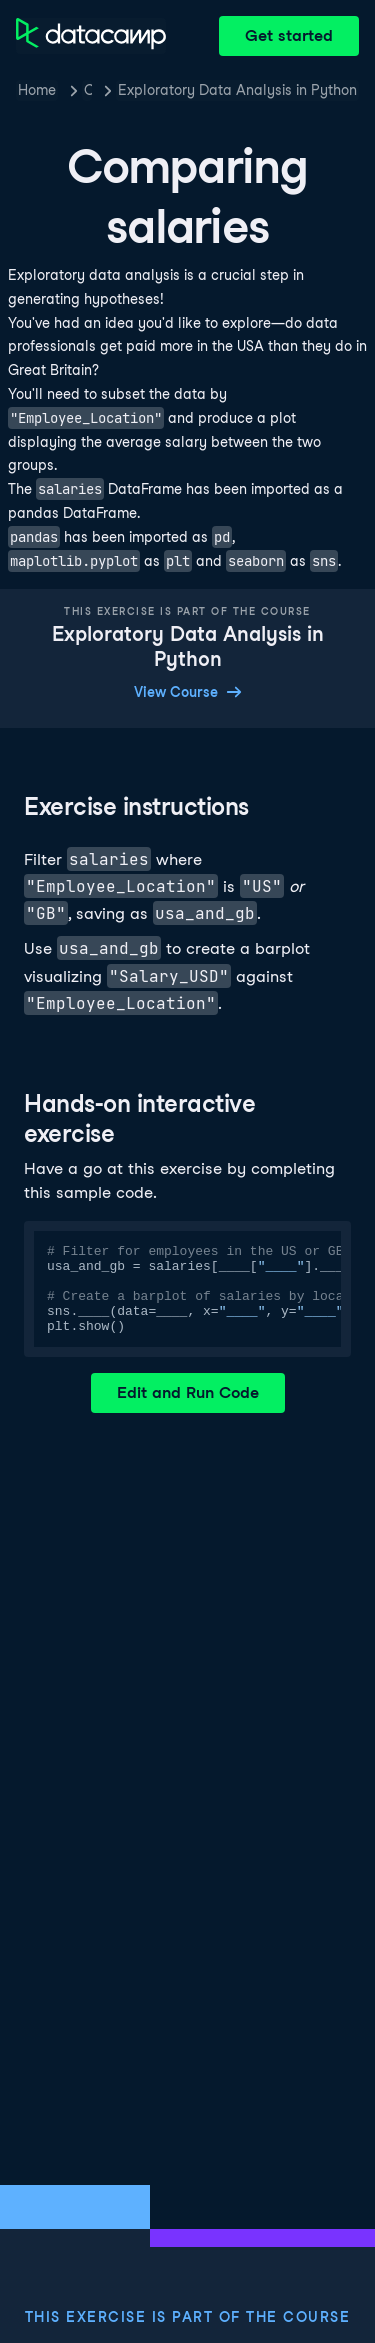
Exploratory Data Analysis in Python (237, 90)
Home (37, 90)
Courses (88, 90)
